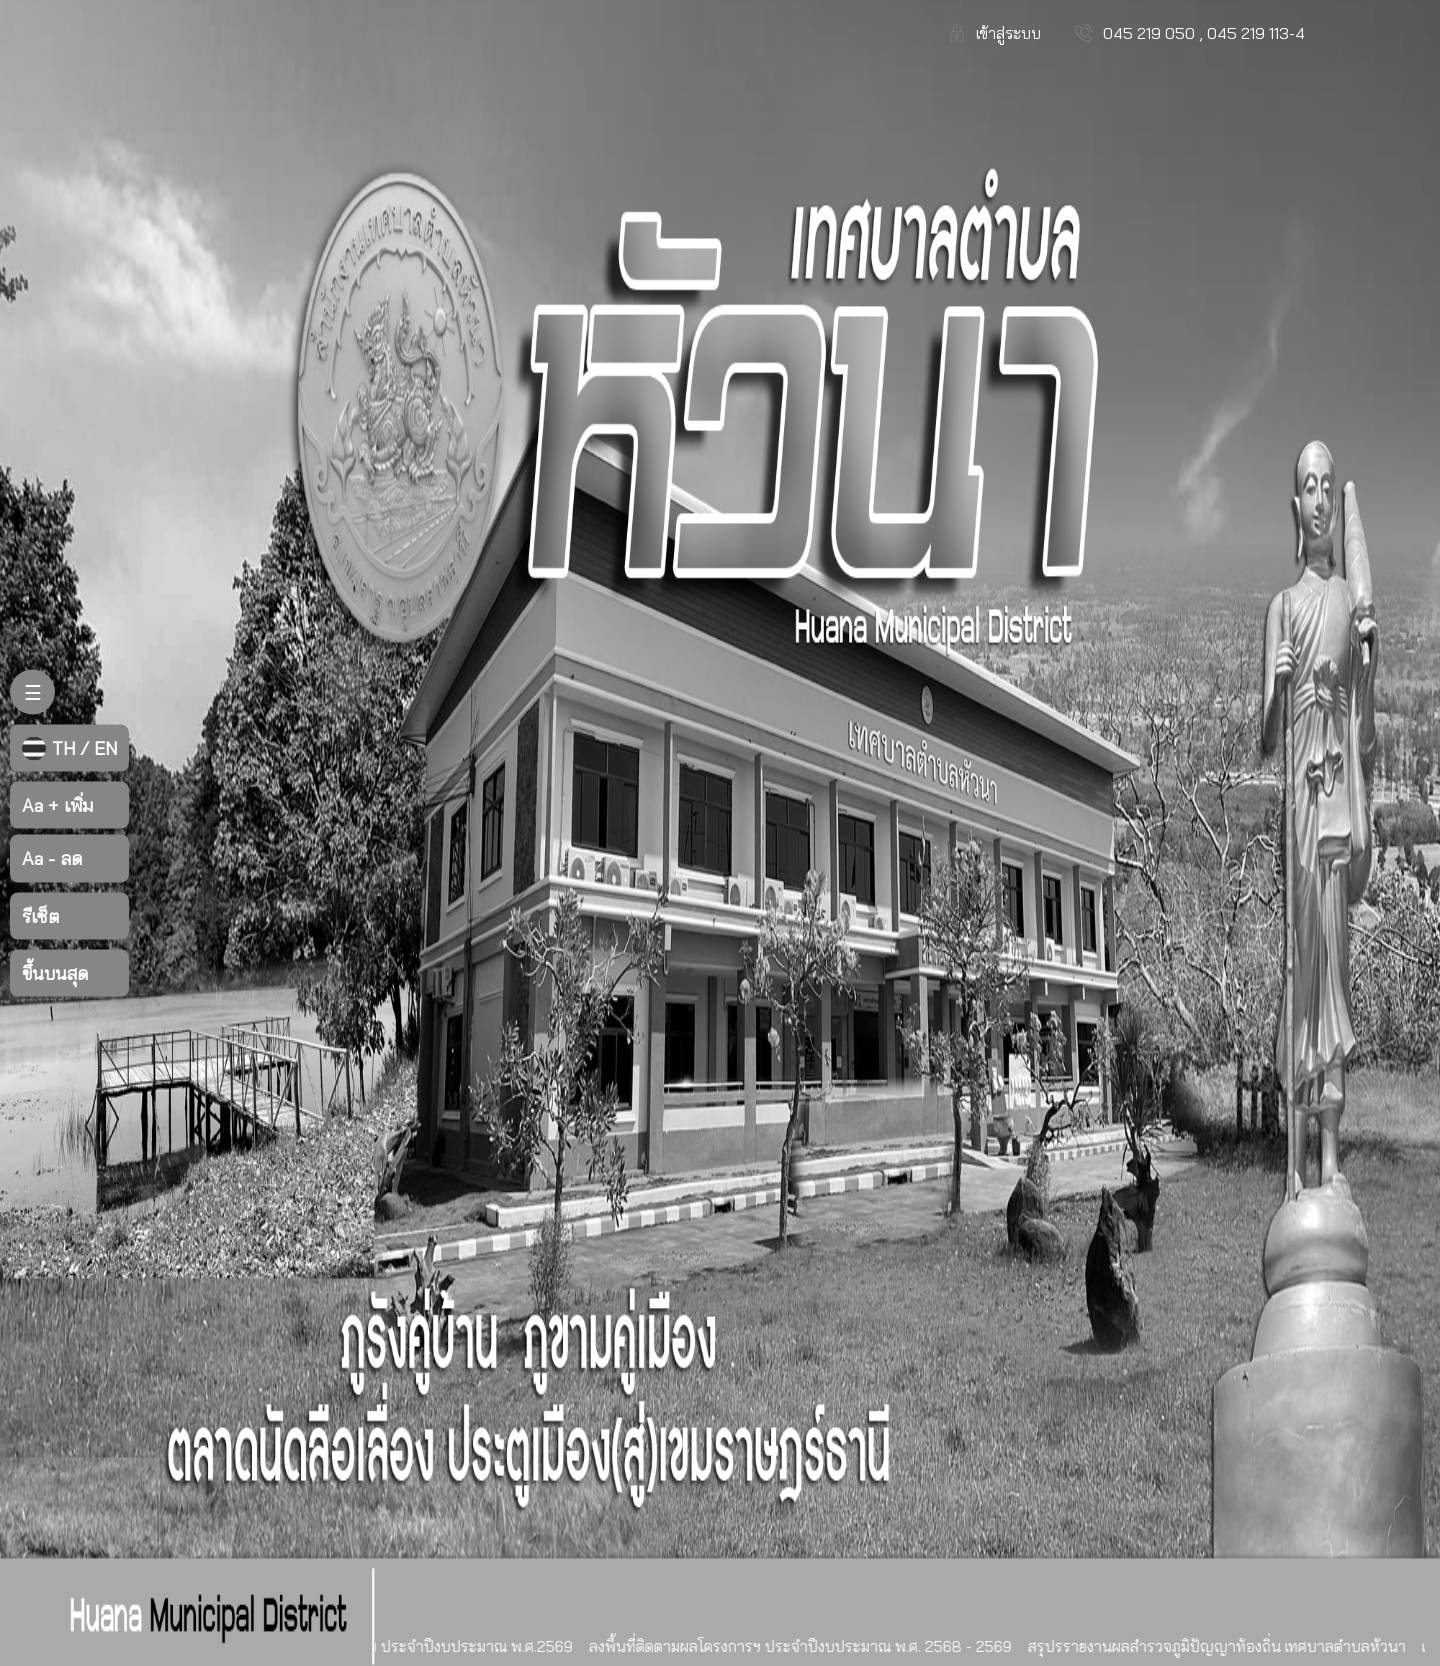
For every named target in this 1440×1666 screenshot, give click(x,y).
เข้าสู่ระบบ (1008, 33)
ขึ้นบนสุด (55, 972)
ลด (52, 858)
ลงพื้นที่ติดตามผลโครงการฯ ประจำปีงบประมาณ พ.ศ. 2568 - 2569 (806, 1646)
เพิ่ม (57, 805)
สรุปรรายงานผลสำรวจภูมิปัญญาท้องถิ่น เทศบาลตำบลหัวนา (1223, 1646)
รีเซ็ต (40, 915)
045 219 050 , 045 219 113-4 (1204, 33)
